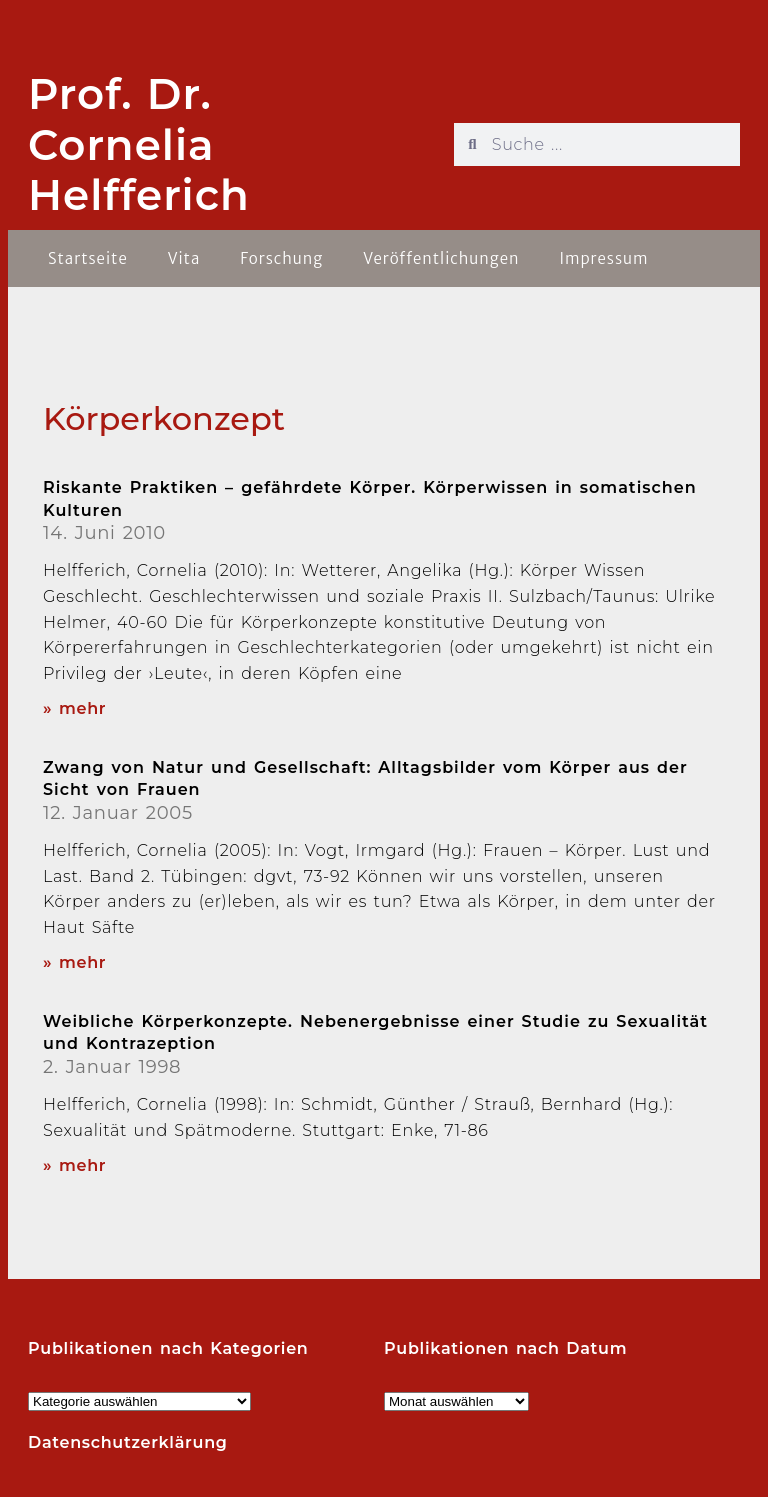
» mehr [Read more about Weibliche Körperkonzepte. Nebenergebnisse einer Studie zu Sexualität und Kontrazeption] (74, 1165)
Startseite (88, 258)
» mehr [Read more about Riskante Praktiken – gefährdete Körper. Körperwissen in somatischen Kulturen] (74, 708)
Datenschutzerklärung (128, 1442)
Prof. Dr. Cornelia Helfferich (139, 144)
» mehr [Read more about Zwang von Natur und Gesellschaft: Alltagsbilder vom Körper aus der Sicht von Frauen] (74, 962)
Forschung (281, 258)
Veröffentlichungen (441, 258)
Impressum (603, 258)
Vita (184, 258)
